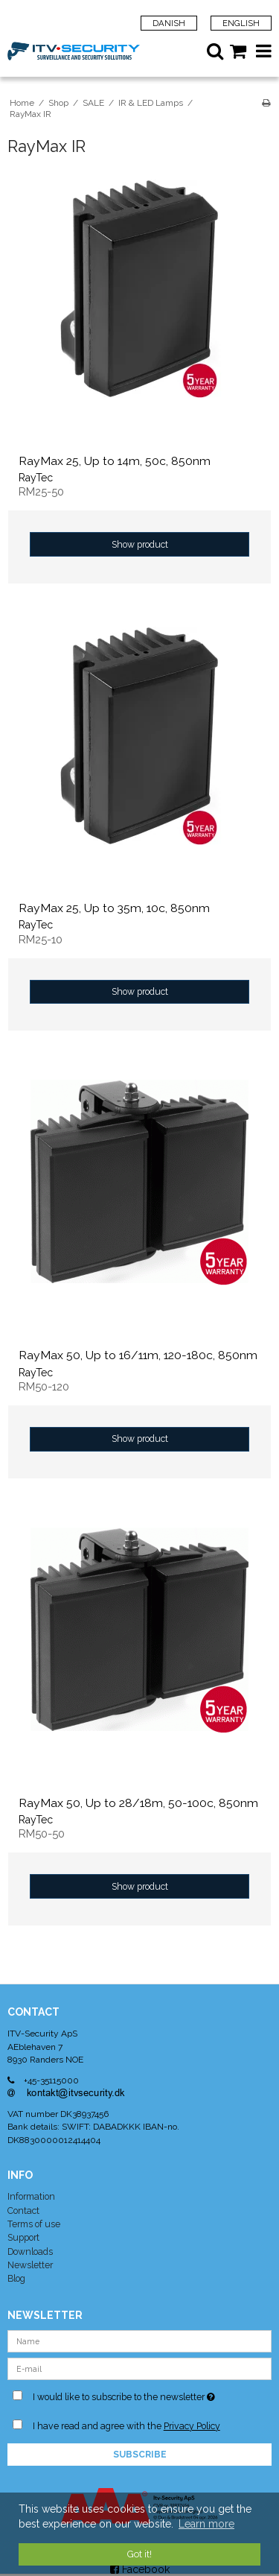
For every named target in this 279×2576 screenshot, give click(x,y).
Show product (140, 544)
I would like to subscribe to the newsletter (130, 2393)
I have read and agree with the (126, 2425)
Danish (169, 23)
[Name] (139, 2340)
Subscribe (140, 2454)
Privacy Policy (192, 2425)
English (241, 23)
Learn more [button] (206, 2524)
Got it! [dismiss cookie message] (139, 2554)
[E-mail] (139, 2367)
